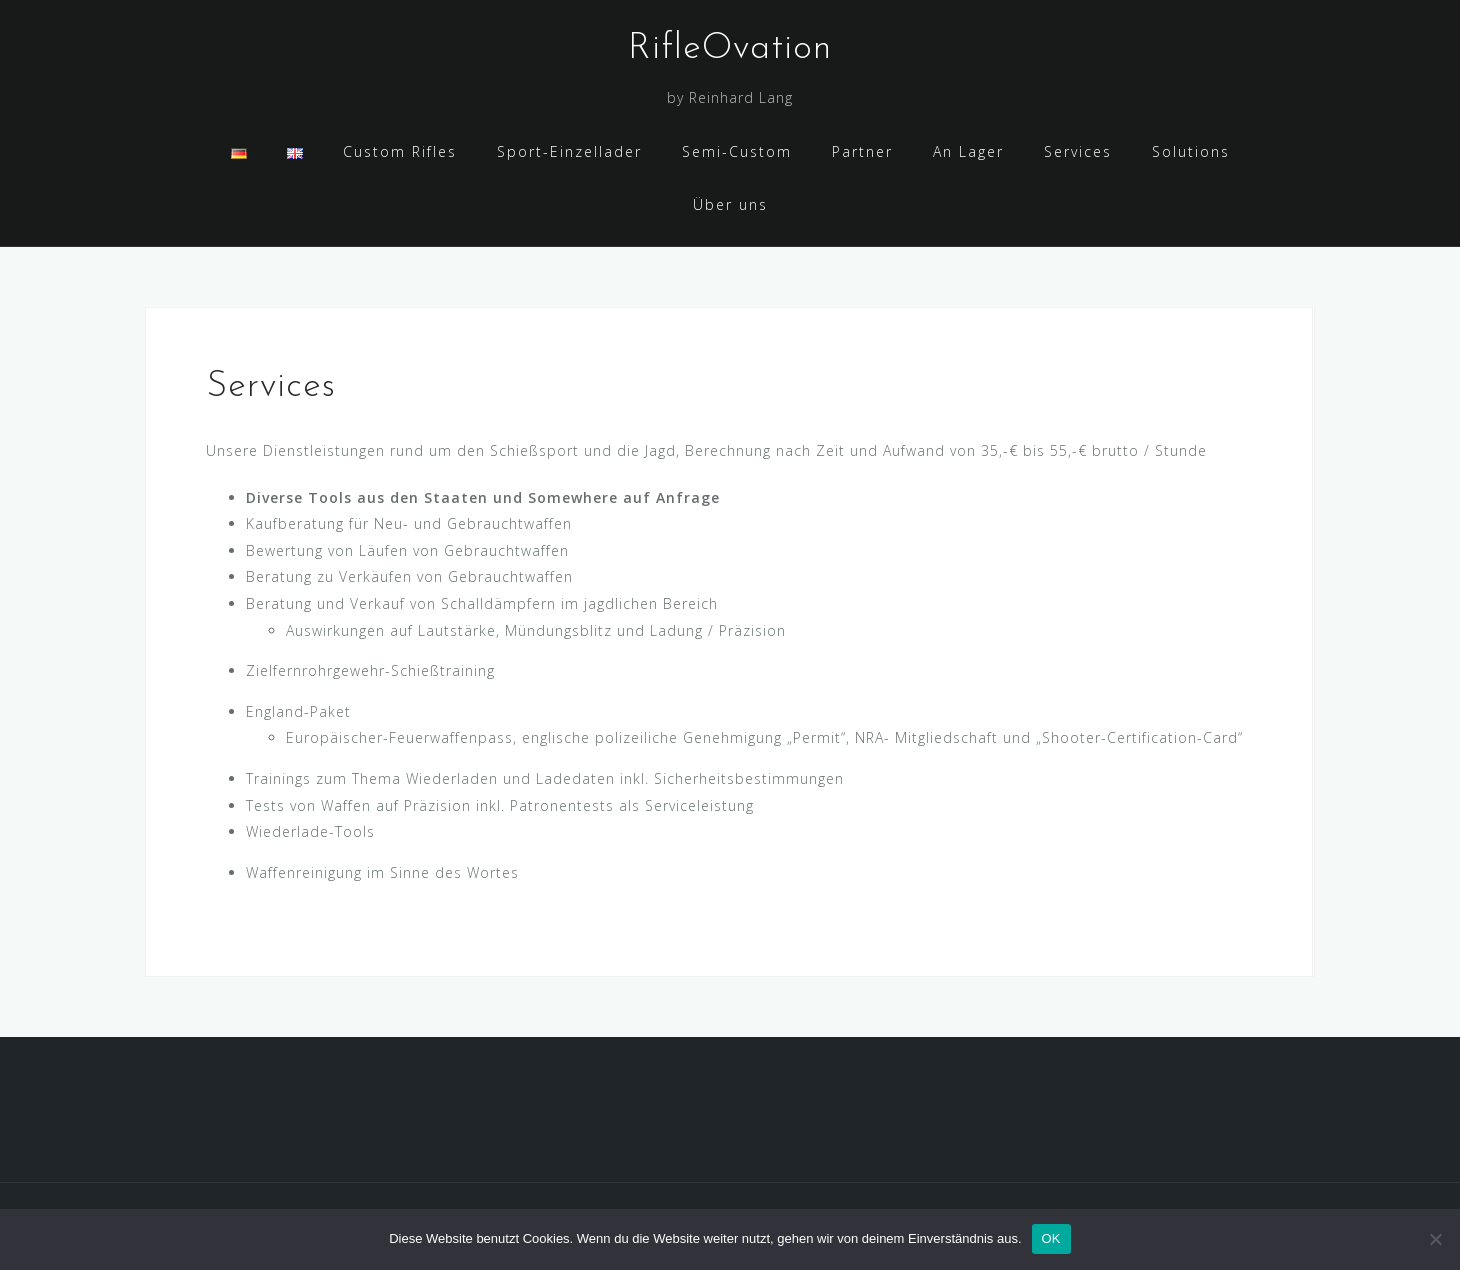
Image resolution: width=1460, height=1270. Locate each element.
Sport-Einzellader (569, 151)
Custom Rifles (400, 151)
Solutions (1191, 151)
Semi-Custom (737, 151)
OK (1051, 1238)
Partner (862, 151)
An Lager (968, 151)
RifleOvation (730, 49)
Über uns (730, 204)
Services (1078, 151)
